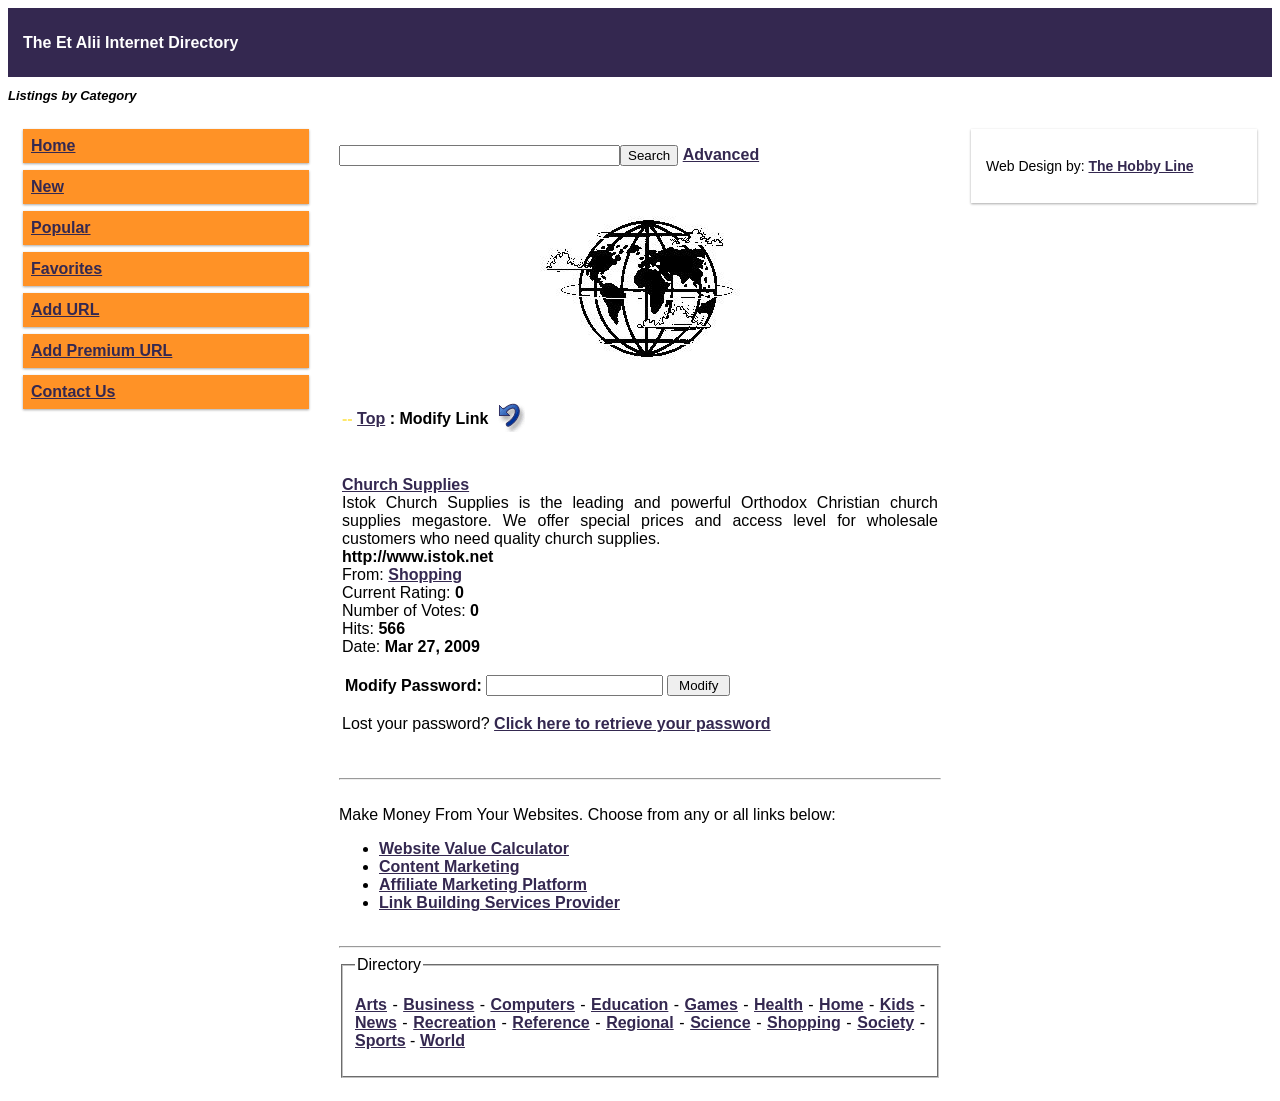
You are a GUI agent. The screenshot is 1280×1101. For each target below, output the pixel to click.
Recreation (454, 1022)
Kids (897, 1004)
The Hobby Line (1140, 166)
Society (885, 1022)
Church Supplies (405, 484)
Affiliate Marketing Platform (483, 884)
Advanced (721, 154)
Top (371, 418)
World (442, 1040)
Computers (532, 1004)
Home (53, 145)
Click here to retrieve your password (632, 723)
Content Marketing (449, 866)
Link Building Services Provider (499, 902)
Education (629, 1004)
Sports (380, 1040)
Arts (371, 1004)
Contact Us (73, 391)
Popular (61, 227)
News (376, 1022)
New (47, 186)
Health (778, 1004)
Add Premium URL (101, 350)
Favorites (66, 268)
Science (720, 1022)
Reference (550, 1022)
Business (438, 1004)
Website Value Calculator (474, 848)
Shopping (425, 574)
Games (711, 1004)
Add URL (65, 309)
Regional (640, 1022)
